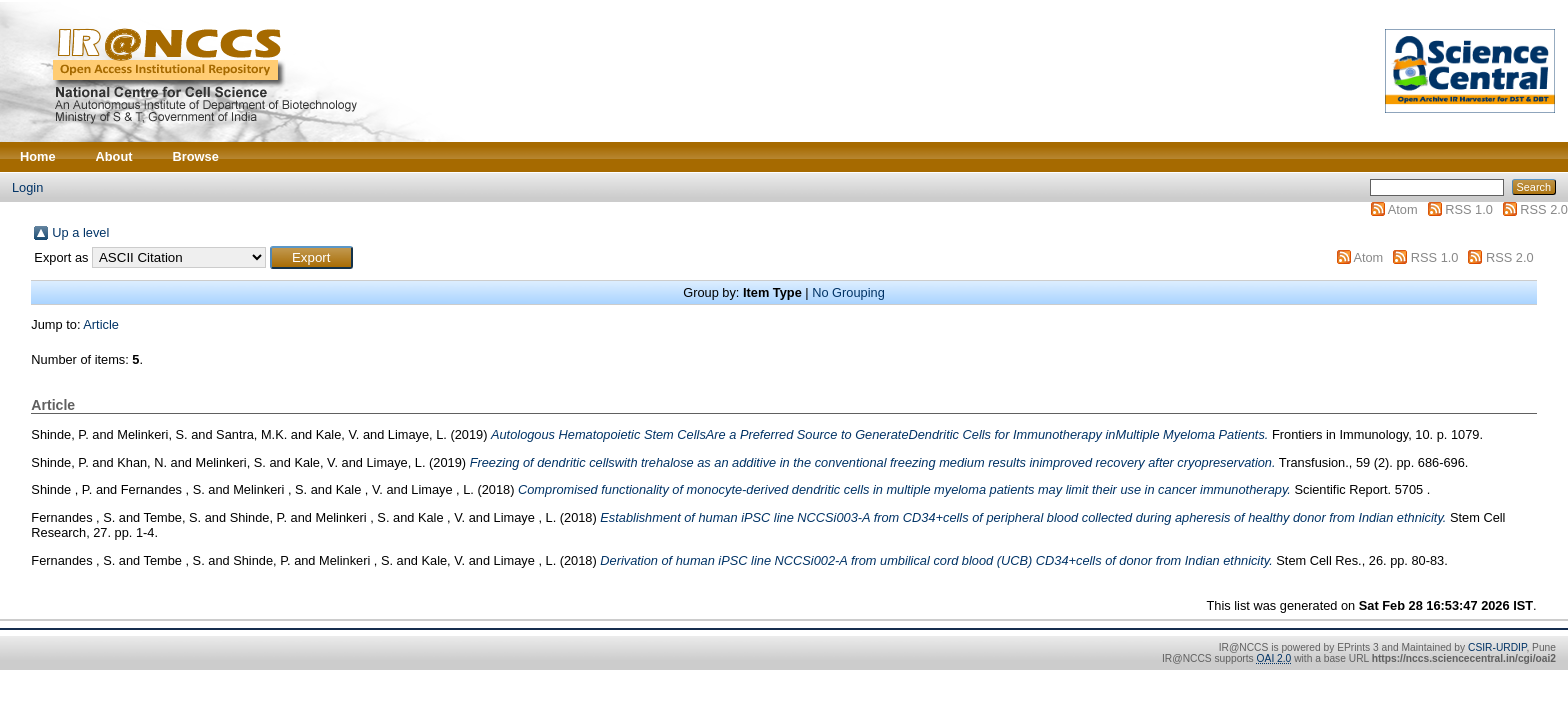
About (114, 156)
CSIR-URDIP (1497, 647)
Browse (196, 156)
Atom (1403, 209)
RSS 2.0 (1544, 209)
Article (101, 324)
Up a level (80, 232)
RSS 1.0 (1469, 209)
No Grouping (848, 292)
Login (27, 187)
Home (38, 156)
